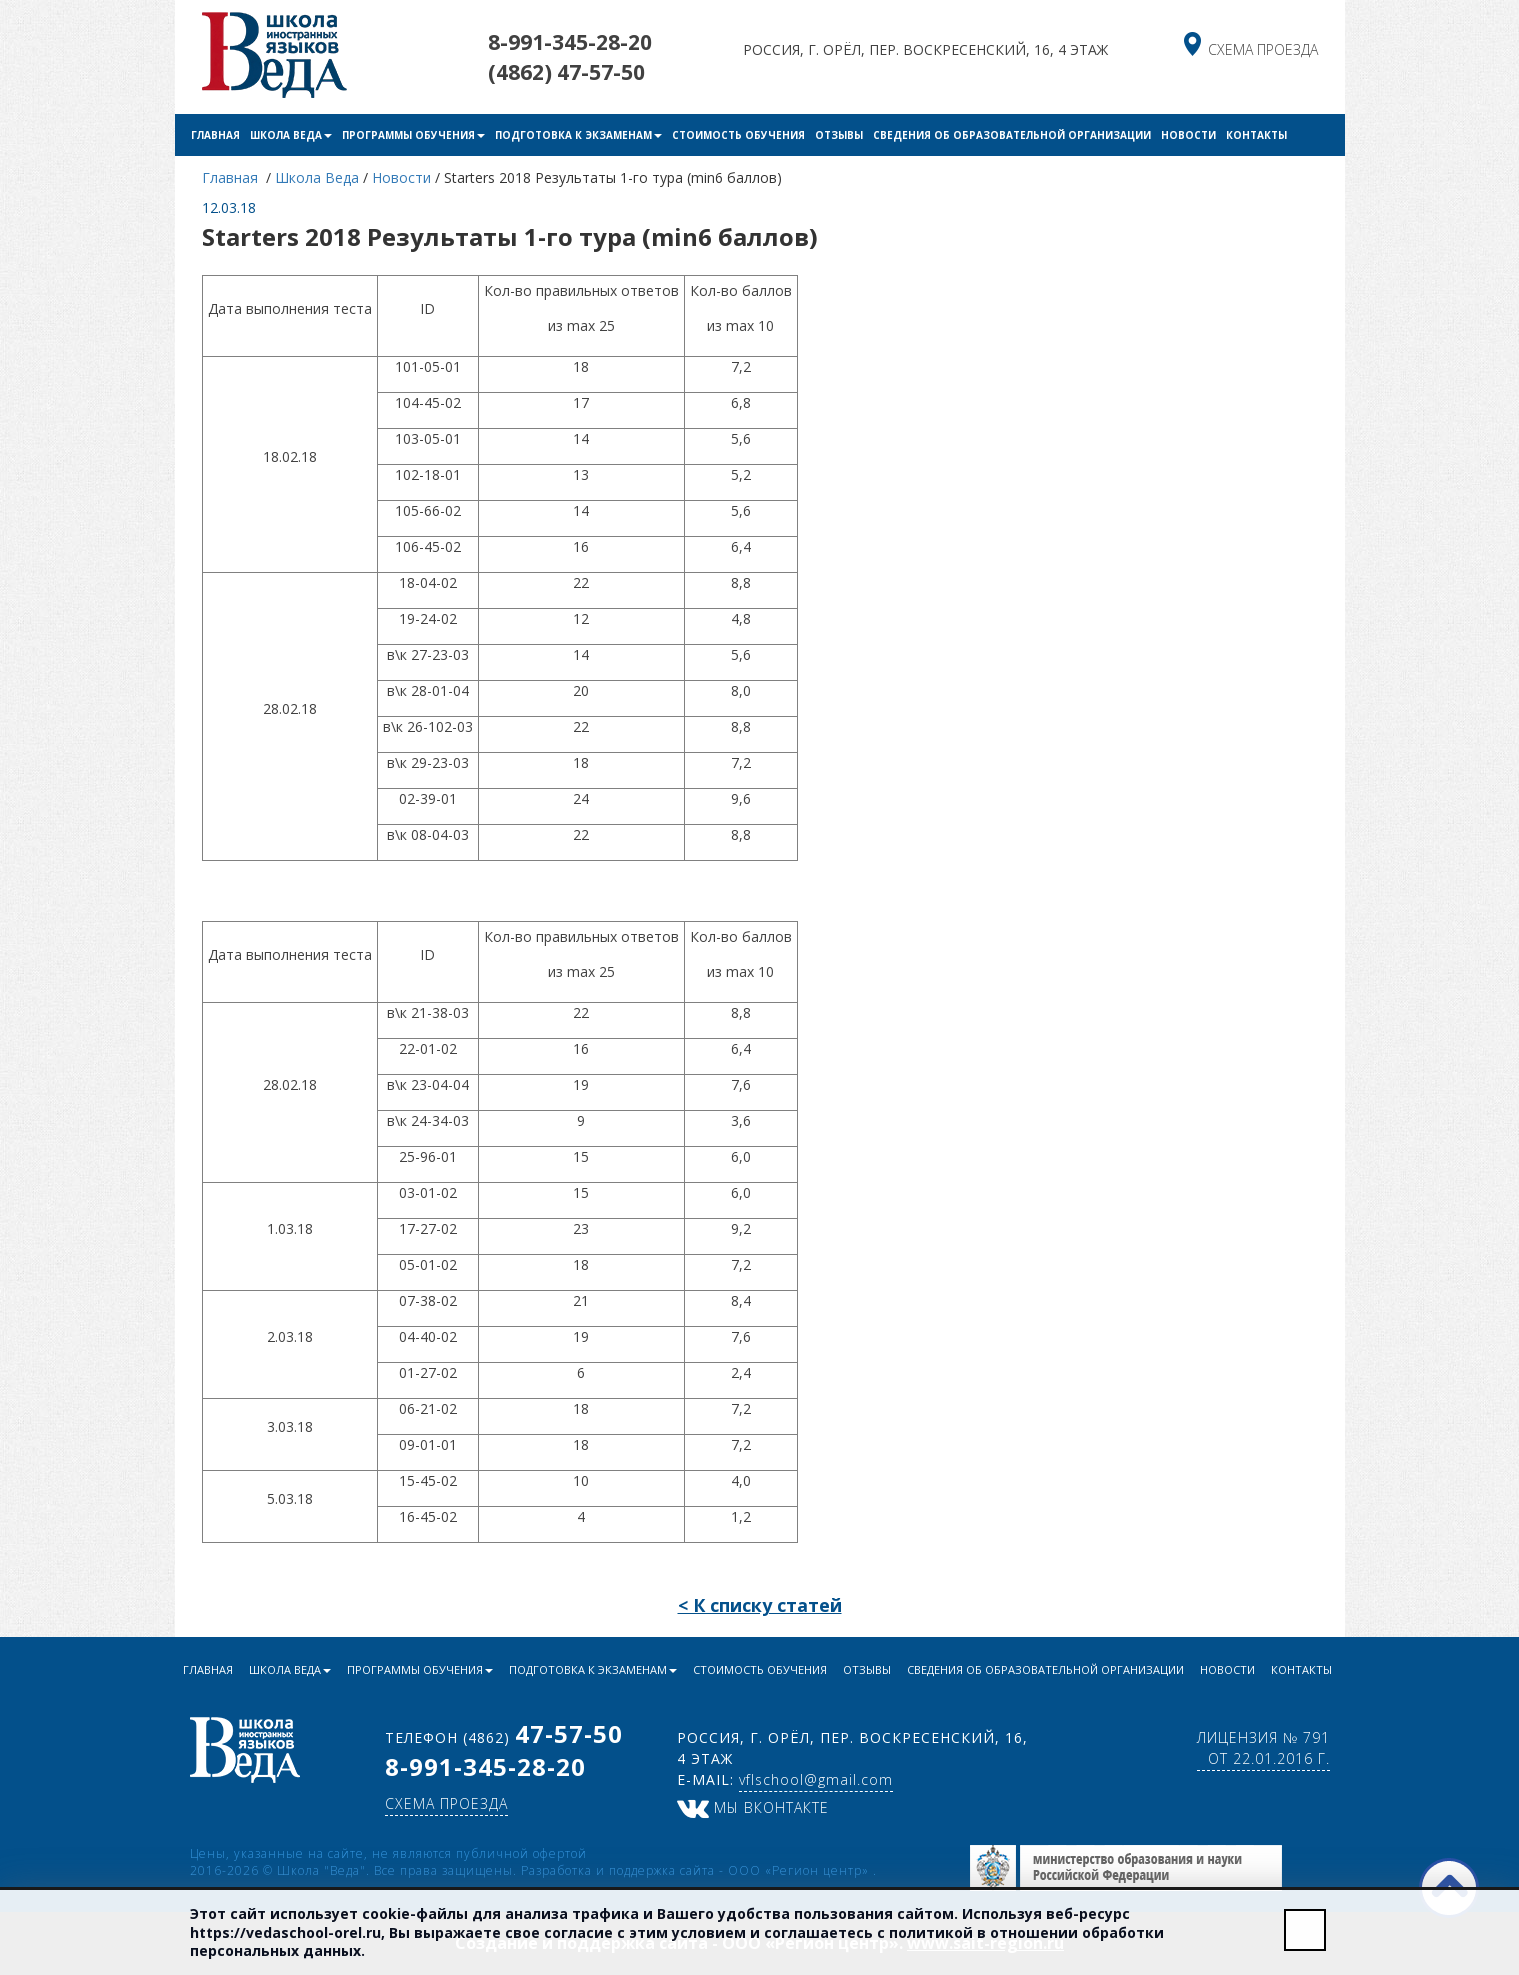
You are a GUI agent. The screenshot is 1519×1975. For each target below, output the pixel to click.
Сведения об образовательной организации (1012, 135)
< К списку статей (760, 1605)
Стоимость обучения (738, 135)
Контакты (1256, 135)
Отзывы (839, 135)
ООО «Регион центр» (800, 1870)
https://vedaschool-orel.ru (285, 1932)
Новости (1188, 135)
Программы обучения (413, 135)
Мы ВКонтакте (753, 1807)
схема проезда (1263, 49)
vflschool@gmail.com (816, 1779)
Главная (215, 135)
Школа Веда (291, 135)
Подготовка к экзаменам (578, 135)
